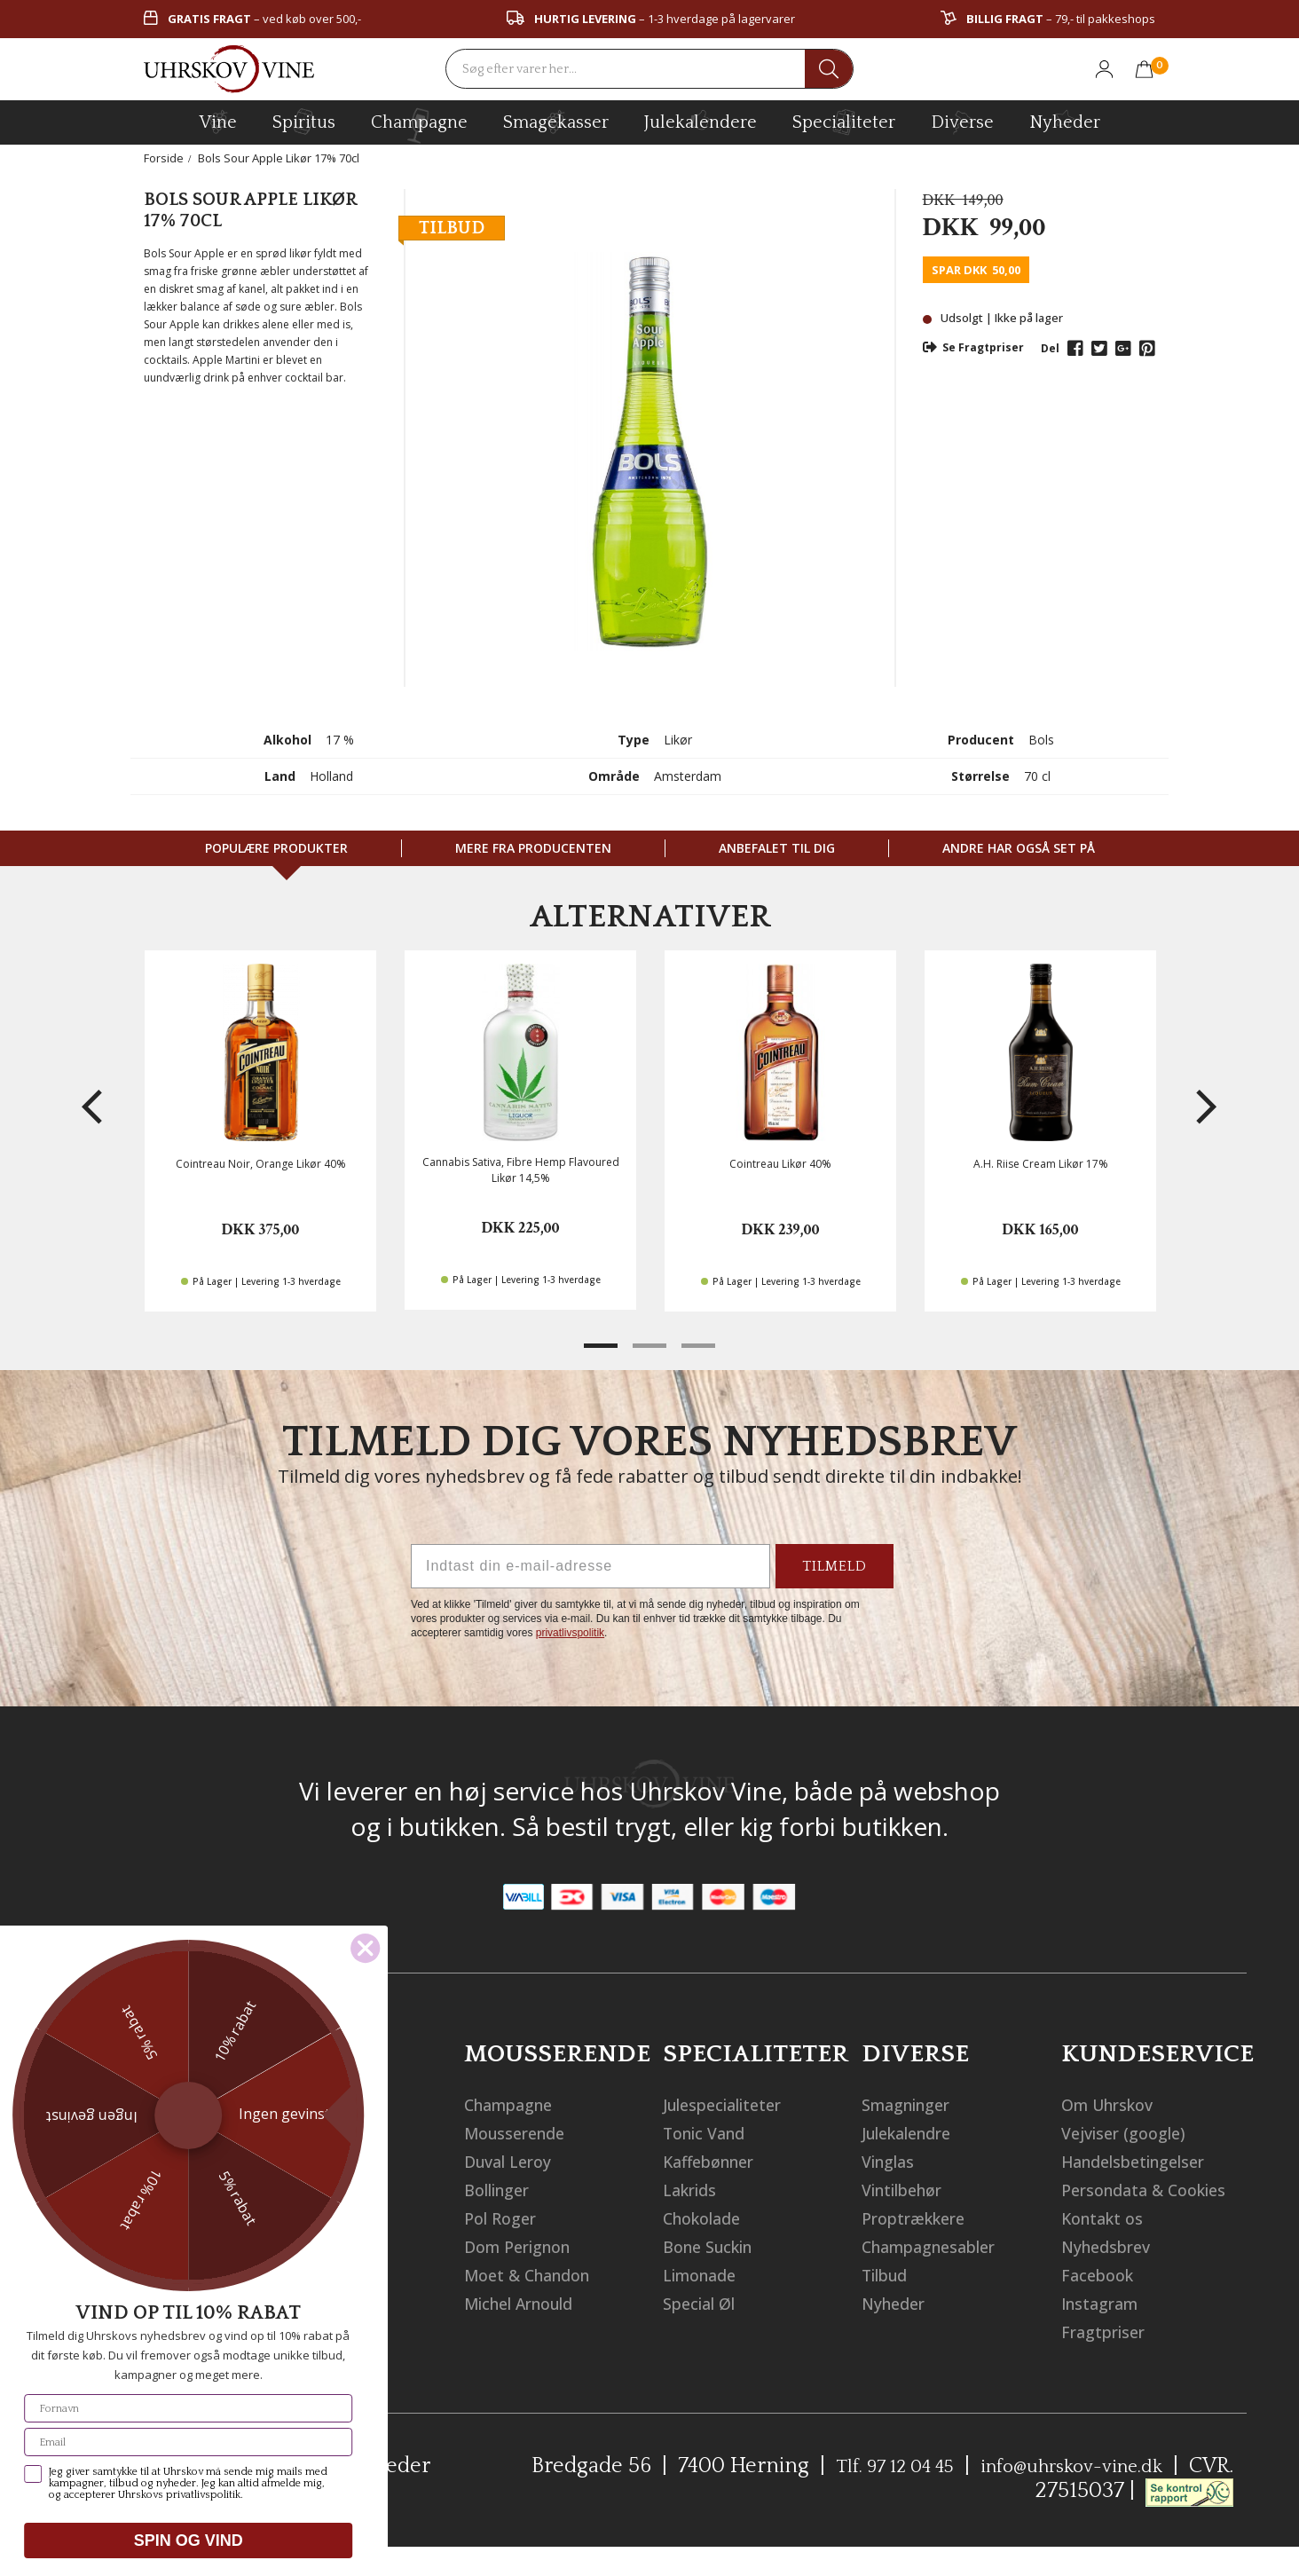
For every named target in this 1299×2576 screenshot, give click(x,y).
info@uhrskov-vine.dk (1059, 2494)
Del (1050, 348)
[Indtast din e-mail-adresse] (590, 1566)
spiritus (303, 121)
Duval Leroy (514, 2161)
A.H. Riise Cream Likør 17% (1040, 1163)
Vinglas (893, 2161)
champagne (419, 125)
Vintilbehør (910, 2190)
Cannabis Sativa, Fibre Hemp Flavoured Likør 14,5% (520, 1169)
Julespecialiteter (733, 2104)
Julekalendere (700, 119)
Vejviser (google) (1131, 2133)
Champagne (517, 2104)
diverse (962, 121)
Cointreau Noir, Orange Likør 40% (261, 1163)
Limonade (706, 2275)
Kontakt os (1108, 2246)
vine (218, 121)
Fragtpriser (1110, 2360)
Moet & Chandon (537, 2275)
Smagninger (914, 2104)
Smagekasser (556, 121)
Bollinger (503, 2190)
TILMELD (834, 1566)
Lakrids (695, 2190)
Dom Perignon (525, 2246)
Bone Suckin (715, 2246)
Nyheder (1064, 119)
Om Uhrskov (1114, 2104)
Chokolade (708, 2218)
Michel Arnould (529, 2303)
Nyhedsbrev (1112, 2275)
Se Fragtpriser (973, 347)
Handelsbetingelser (1146, 2161)
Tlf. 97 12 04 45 (860, 2494)
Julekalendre (916, 2133)
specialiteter (843, 121)
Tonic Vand (711, 2133)
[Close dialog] (55, 1948)
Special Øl (705, 2303)
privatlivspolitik (570, 1633)
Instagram (1107, 2332)
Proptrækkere (921, 2218)
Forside (164, 158)
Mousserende (522, 2133)
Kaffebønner (716, 2161)
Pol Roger (504, 2218)
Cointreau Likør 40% (780, 1163)
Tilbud (890, 2275)
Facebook (1102, 2303)
